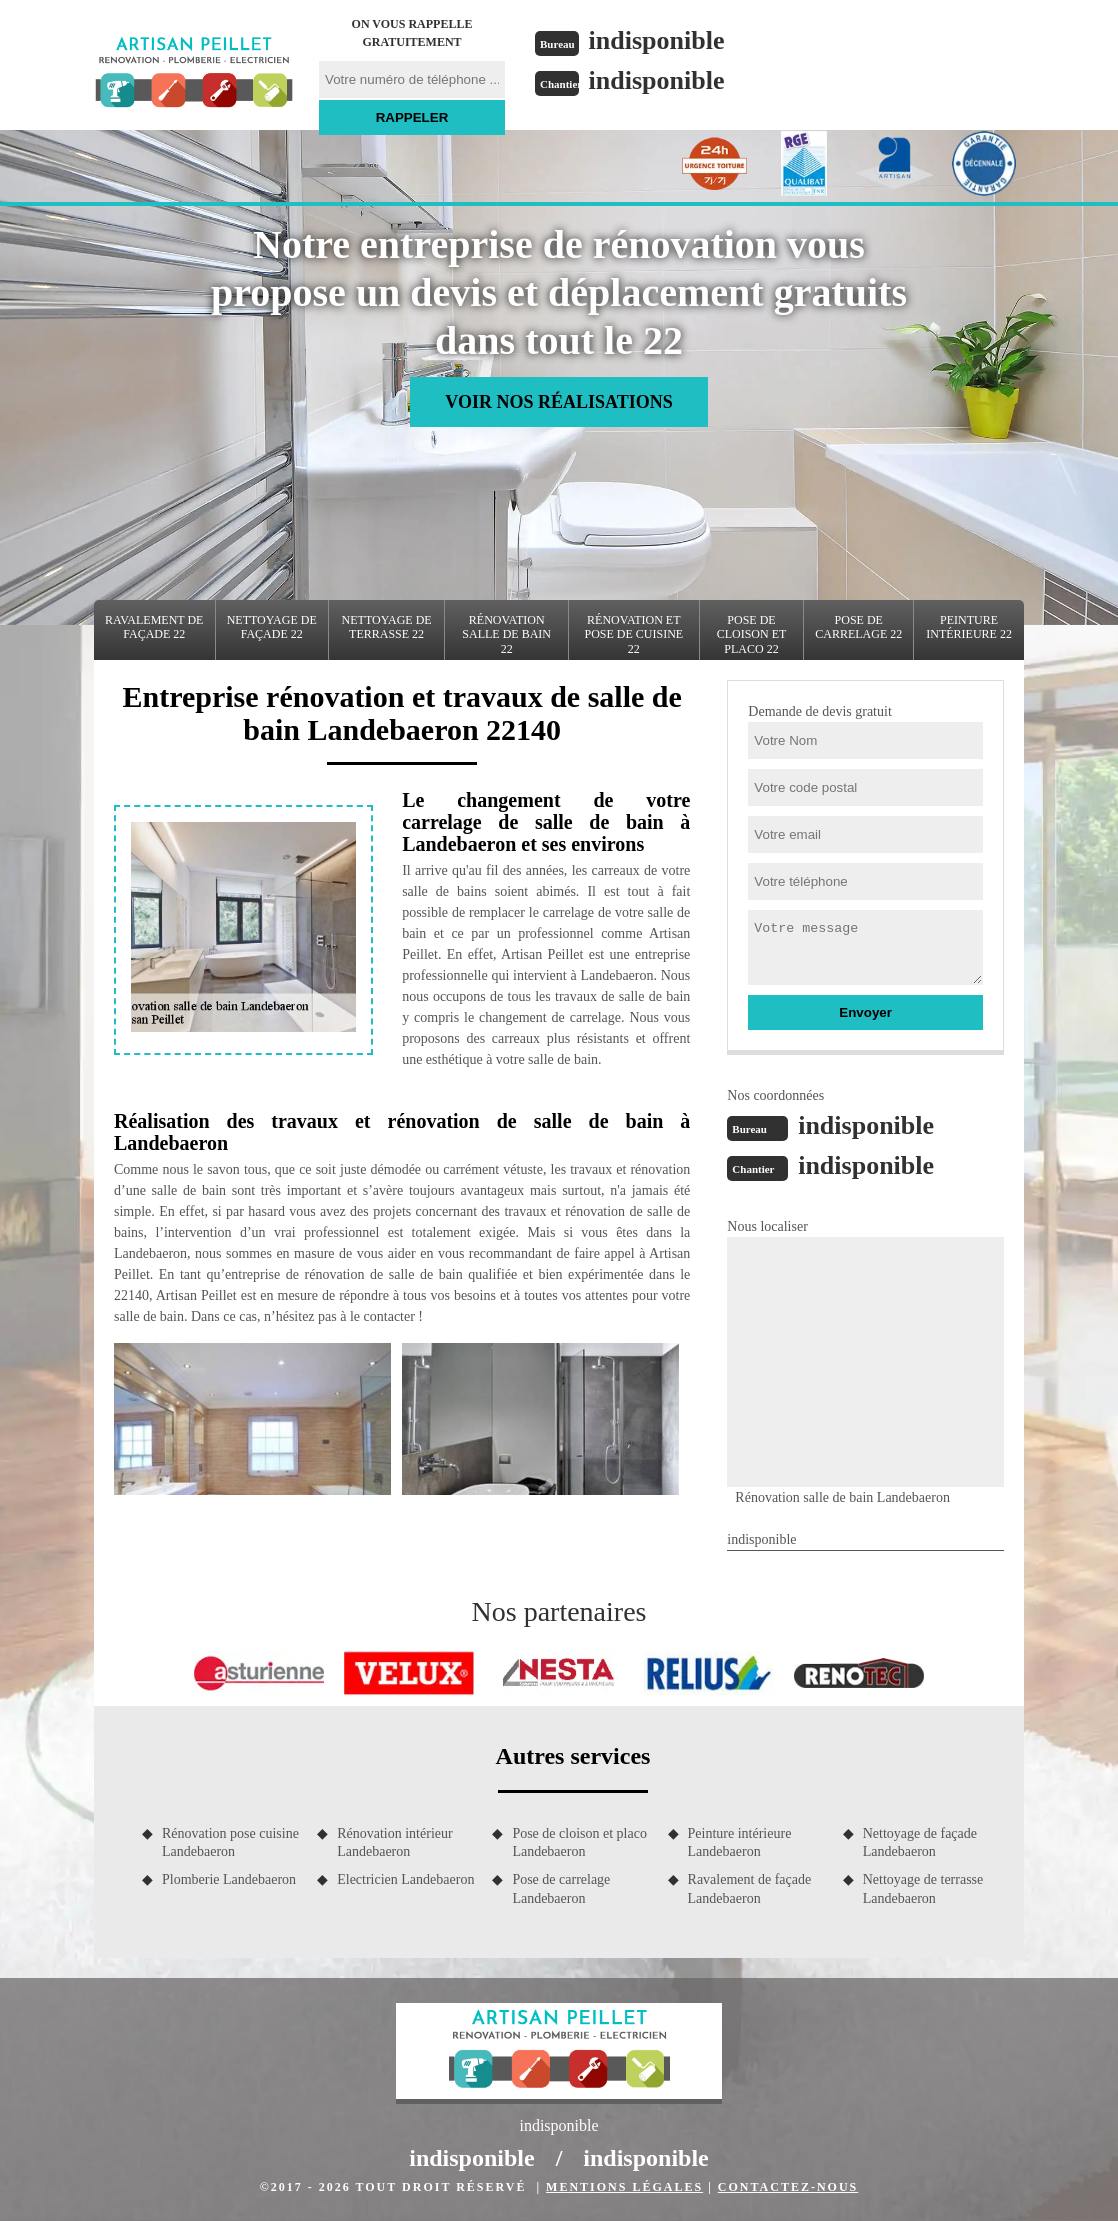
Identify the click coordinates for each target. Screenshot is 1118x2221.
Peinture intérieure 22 (969, 627)
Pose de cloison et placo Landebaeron (579, 1842)
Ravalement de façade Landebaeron (750, 1888)
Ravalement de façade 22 (154, 627)
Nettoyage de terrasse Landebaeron (923, 1888)
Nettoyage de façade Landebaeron (920, 1842)
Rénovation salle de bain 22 (506, 634)
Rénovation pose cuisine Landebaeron (230, 1842)
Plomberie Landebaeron (229, 1879)
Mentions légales (624, 2187)
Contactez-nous (788, 2187)
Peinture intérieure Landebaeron (740, 1842)
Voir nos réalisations (558, 402)
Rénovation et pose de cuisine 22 (633, 634)
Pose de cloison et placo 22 (752, 634)
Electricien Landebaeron (405, 1879)
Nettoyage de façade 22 (272, 627)
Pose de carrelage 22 (858, 627)
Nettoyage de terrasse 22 (387, 627)
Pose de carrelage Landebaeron (561, 1888)
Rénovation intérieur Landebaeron (394, 1842)
